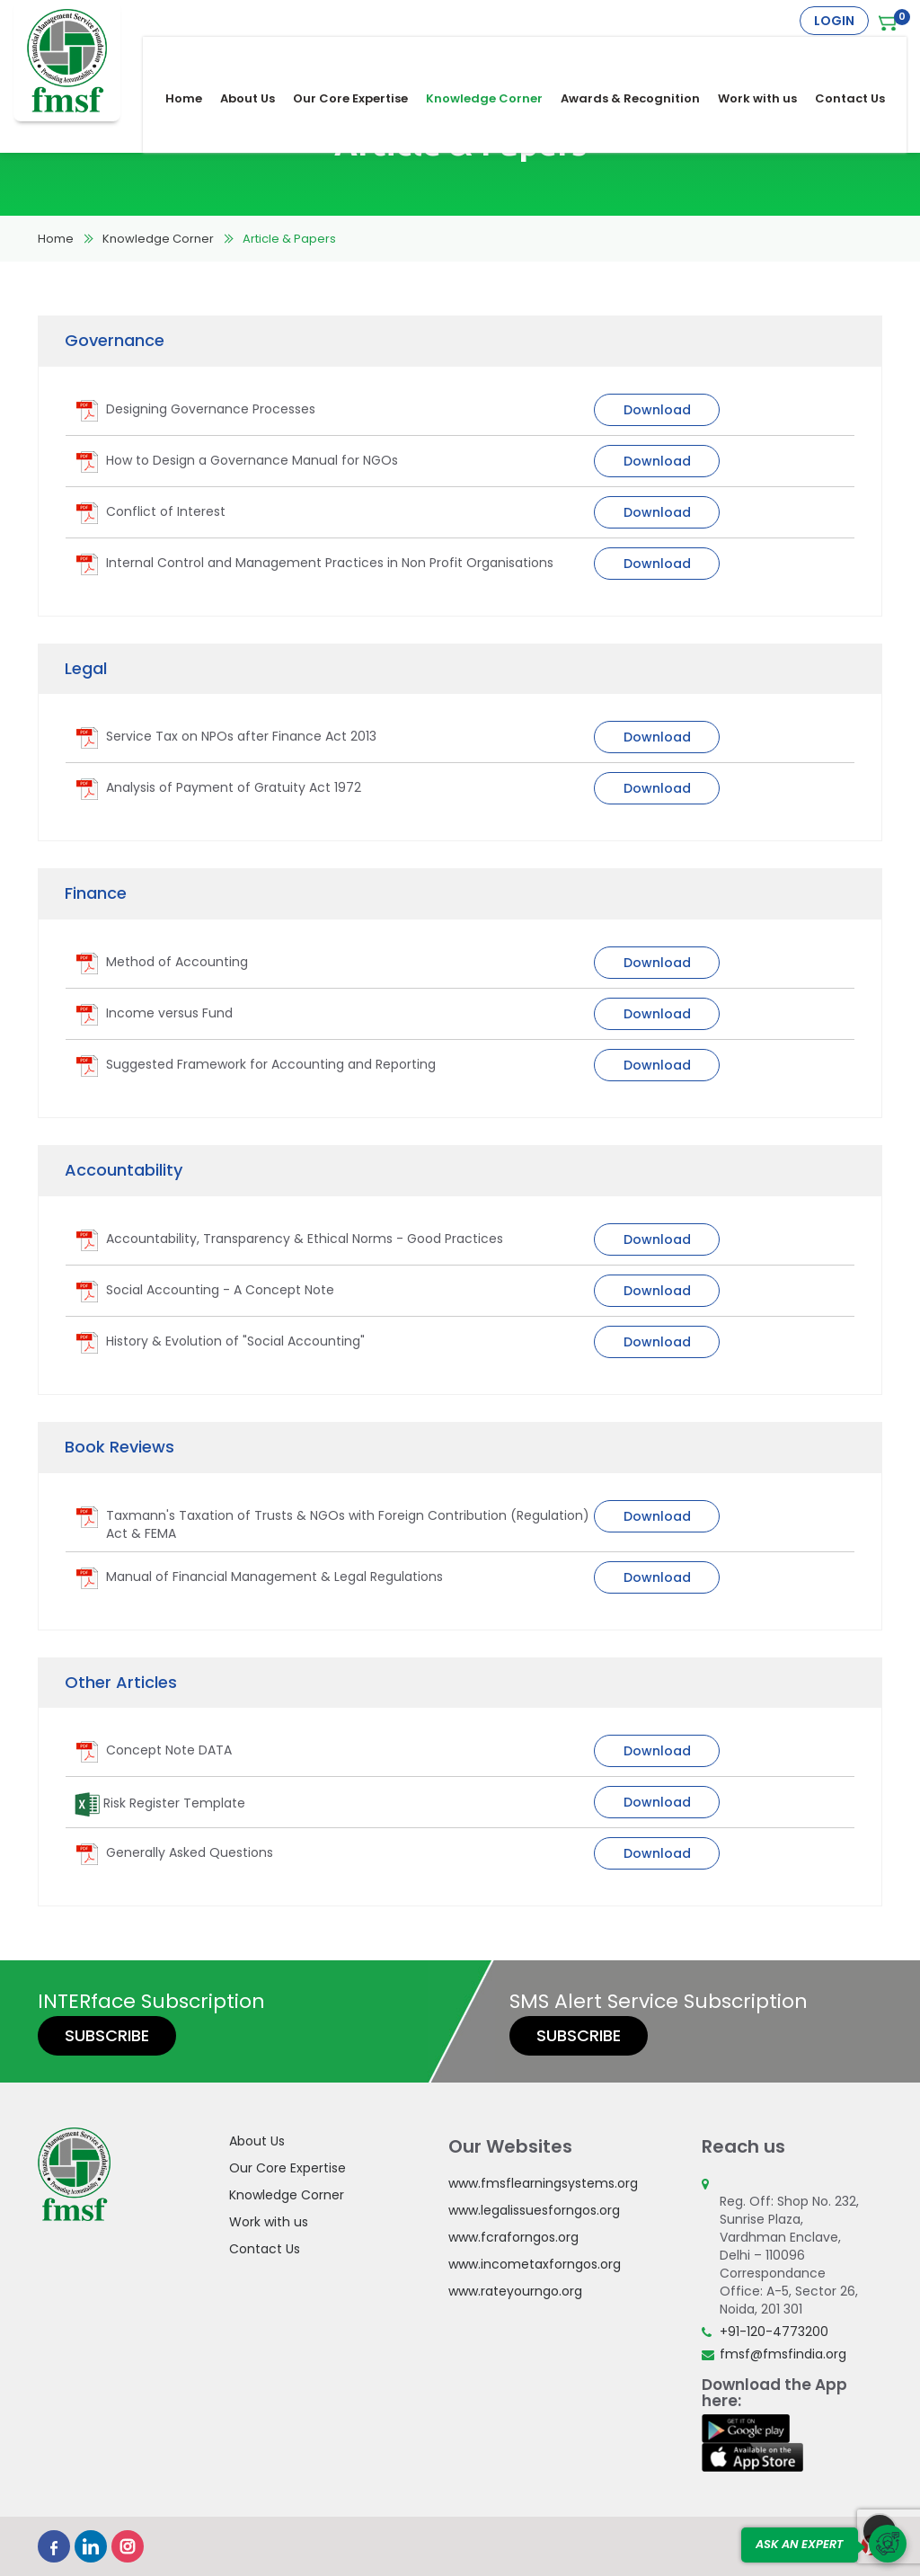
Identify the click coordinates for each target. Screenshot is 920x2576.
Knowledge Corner (496, 55)
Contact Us (862, 55)
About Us (260, 55)
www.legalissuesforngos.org (534, 2210)
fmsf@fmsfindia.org (783, 2354)
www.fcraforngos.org (513, 2237)
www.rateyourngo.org (515, 2291)
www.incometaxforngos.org (534, 2264)
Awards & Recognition (642, 55)
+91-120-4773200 (774, 2332)
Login (834, 21)
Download (657, 410)
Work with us (769, 55)
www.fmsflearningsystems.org (543, 2183)
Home (196, 55)
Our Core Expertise (362, 55)
